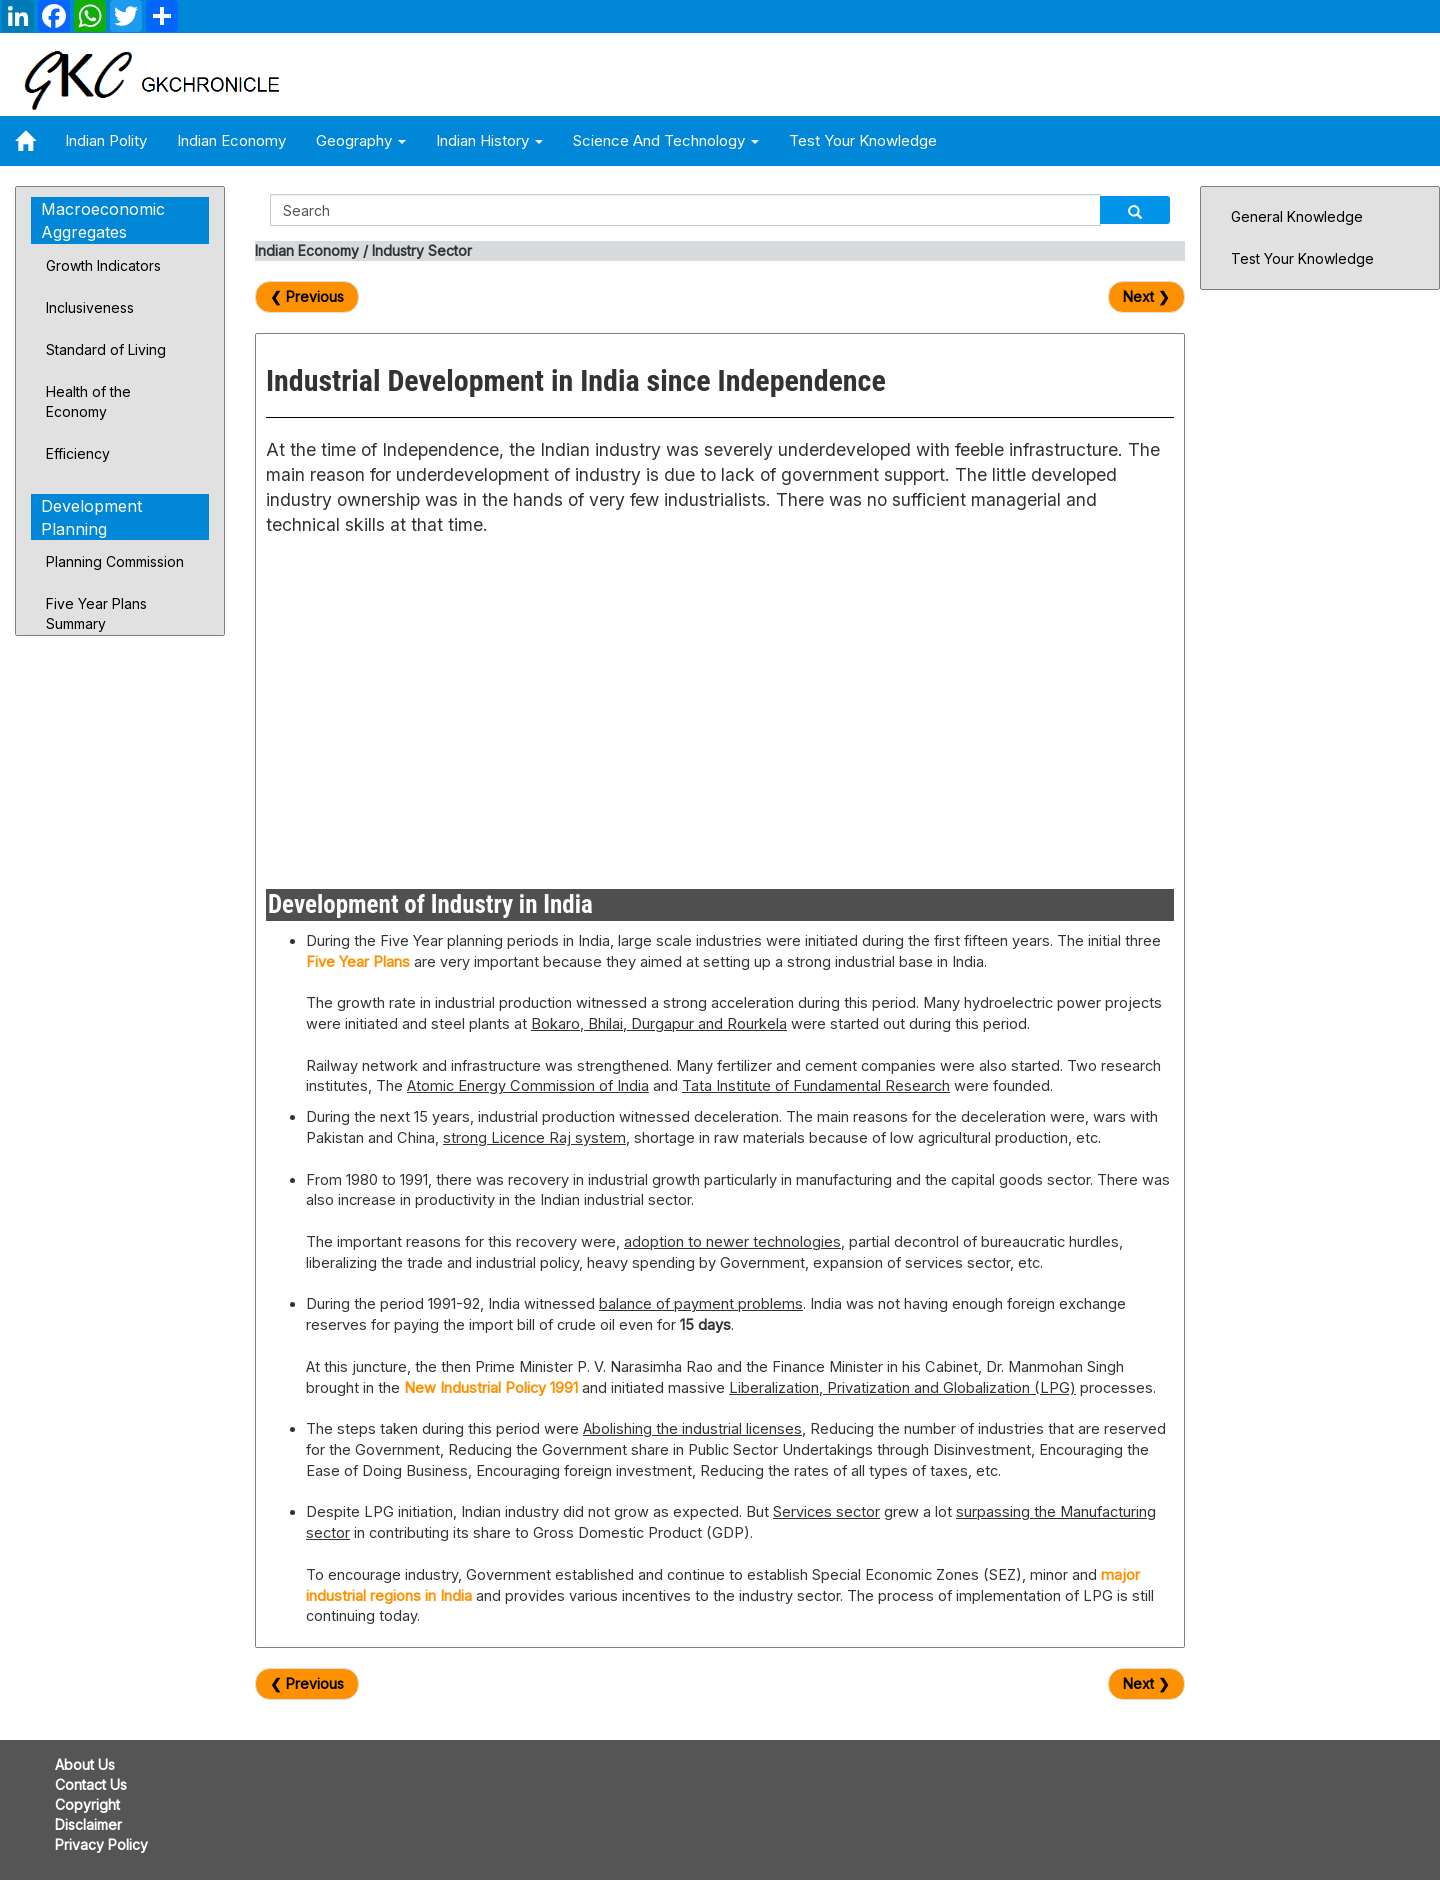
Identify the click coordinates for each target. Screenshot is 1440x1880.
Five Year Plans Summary (96, 613)
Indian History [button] (489, 140)
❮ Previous (307, 296)
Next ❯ (1146, 296)
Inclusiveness (90, 307)
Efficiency (78, 453)
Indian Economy (231, 140)
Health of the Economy (88, 401)
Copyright (87, 1804)
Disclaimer (88, 1824)
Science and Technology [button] (666, 140)
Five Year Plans (358, 962)
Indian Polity (106, 140)
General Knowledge (1297, 216)
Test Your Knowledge (863, 140)
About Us (85, 1764)
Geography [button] (361, 140)
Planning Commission (115, 561)
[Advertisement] (485, 709)
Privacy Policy (101, 1844)
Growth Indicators (103, 265)
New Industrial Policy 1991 (491, 1388)
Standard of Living (106, 349)
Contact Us (91, 1784)
